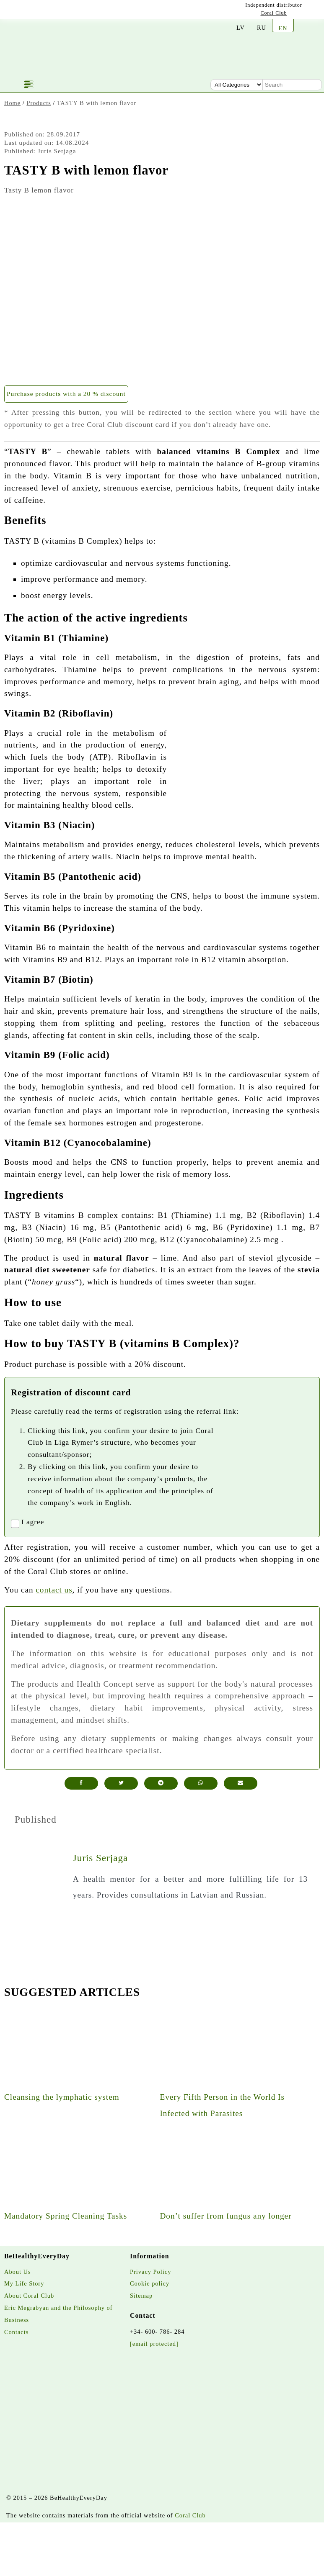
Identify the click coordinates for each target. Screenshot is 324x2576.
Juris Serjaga (100, 1857)
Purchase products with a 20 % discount (66, 393)
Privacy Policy (150, 2271)
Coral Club (274, 13)
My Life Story (24, 2283)
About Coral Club (29, 2295)
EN (282, 28)
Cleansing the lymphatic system (61, 2097)
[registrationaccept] (15, 1524)
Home (12, 103)
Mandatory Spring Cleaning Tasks (65, 2215)
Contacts (16, 2332)
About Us (17, 2271)
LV (240, 27)
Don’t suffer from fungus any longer (225, 2215)
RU (261, 27)
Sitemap (141, 2295)
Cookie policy (149, 2283)
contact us (54, 1589)
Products (38, 103)
